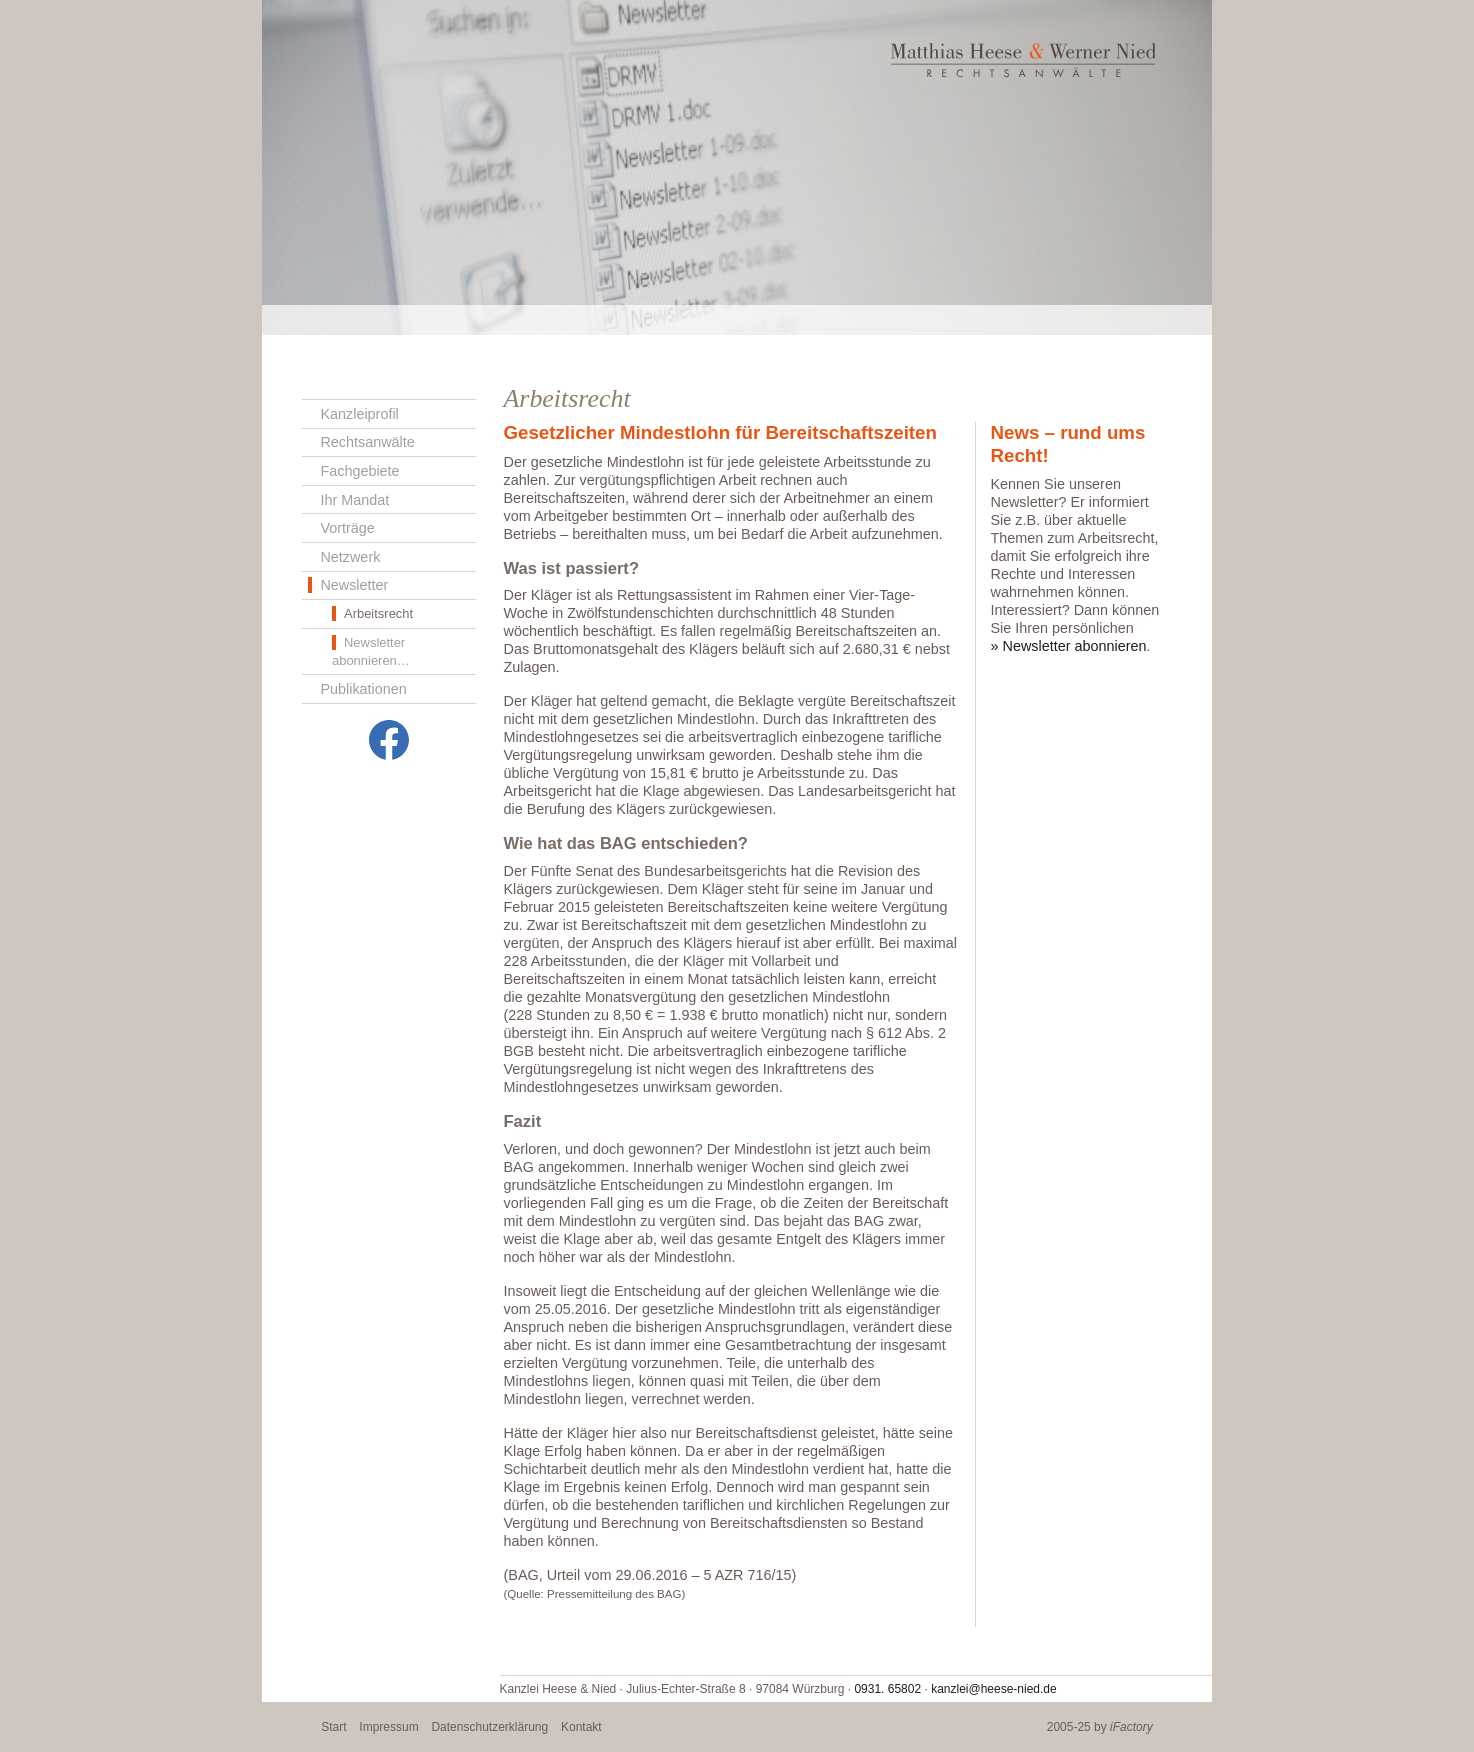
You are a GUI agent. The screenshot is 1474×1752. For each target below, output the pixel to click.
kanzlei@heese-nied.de (994, 1689)
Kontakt (581, 1727)
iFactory (1131, 1727)
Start (333, 1727)
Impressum (388, 1727)
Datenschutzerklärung (489, 1727)
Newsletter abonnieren (1075, 646)
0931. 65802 (887, 1689)
